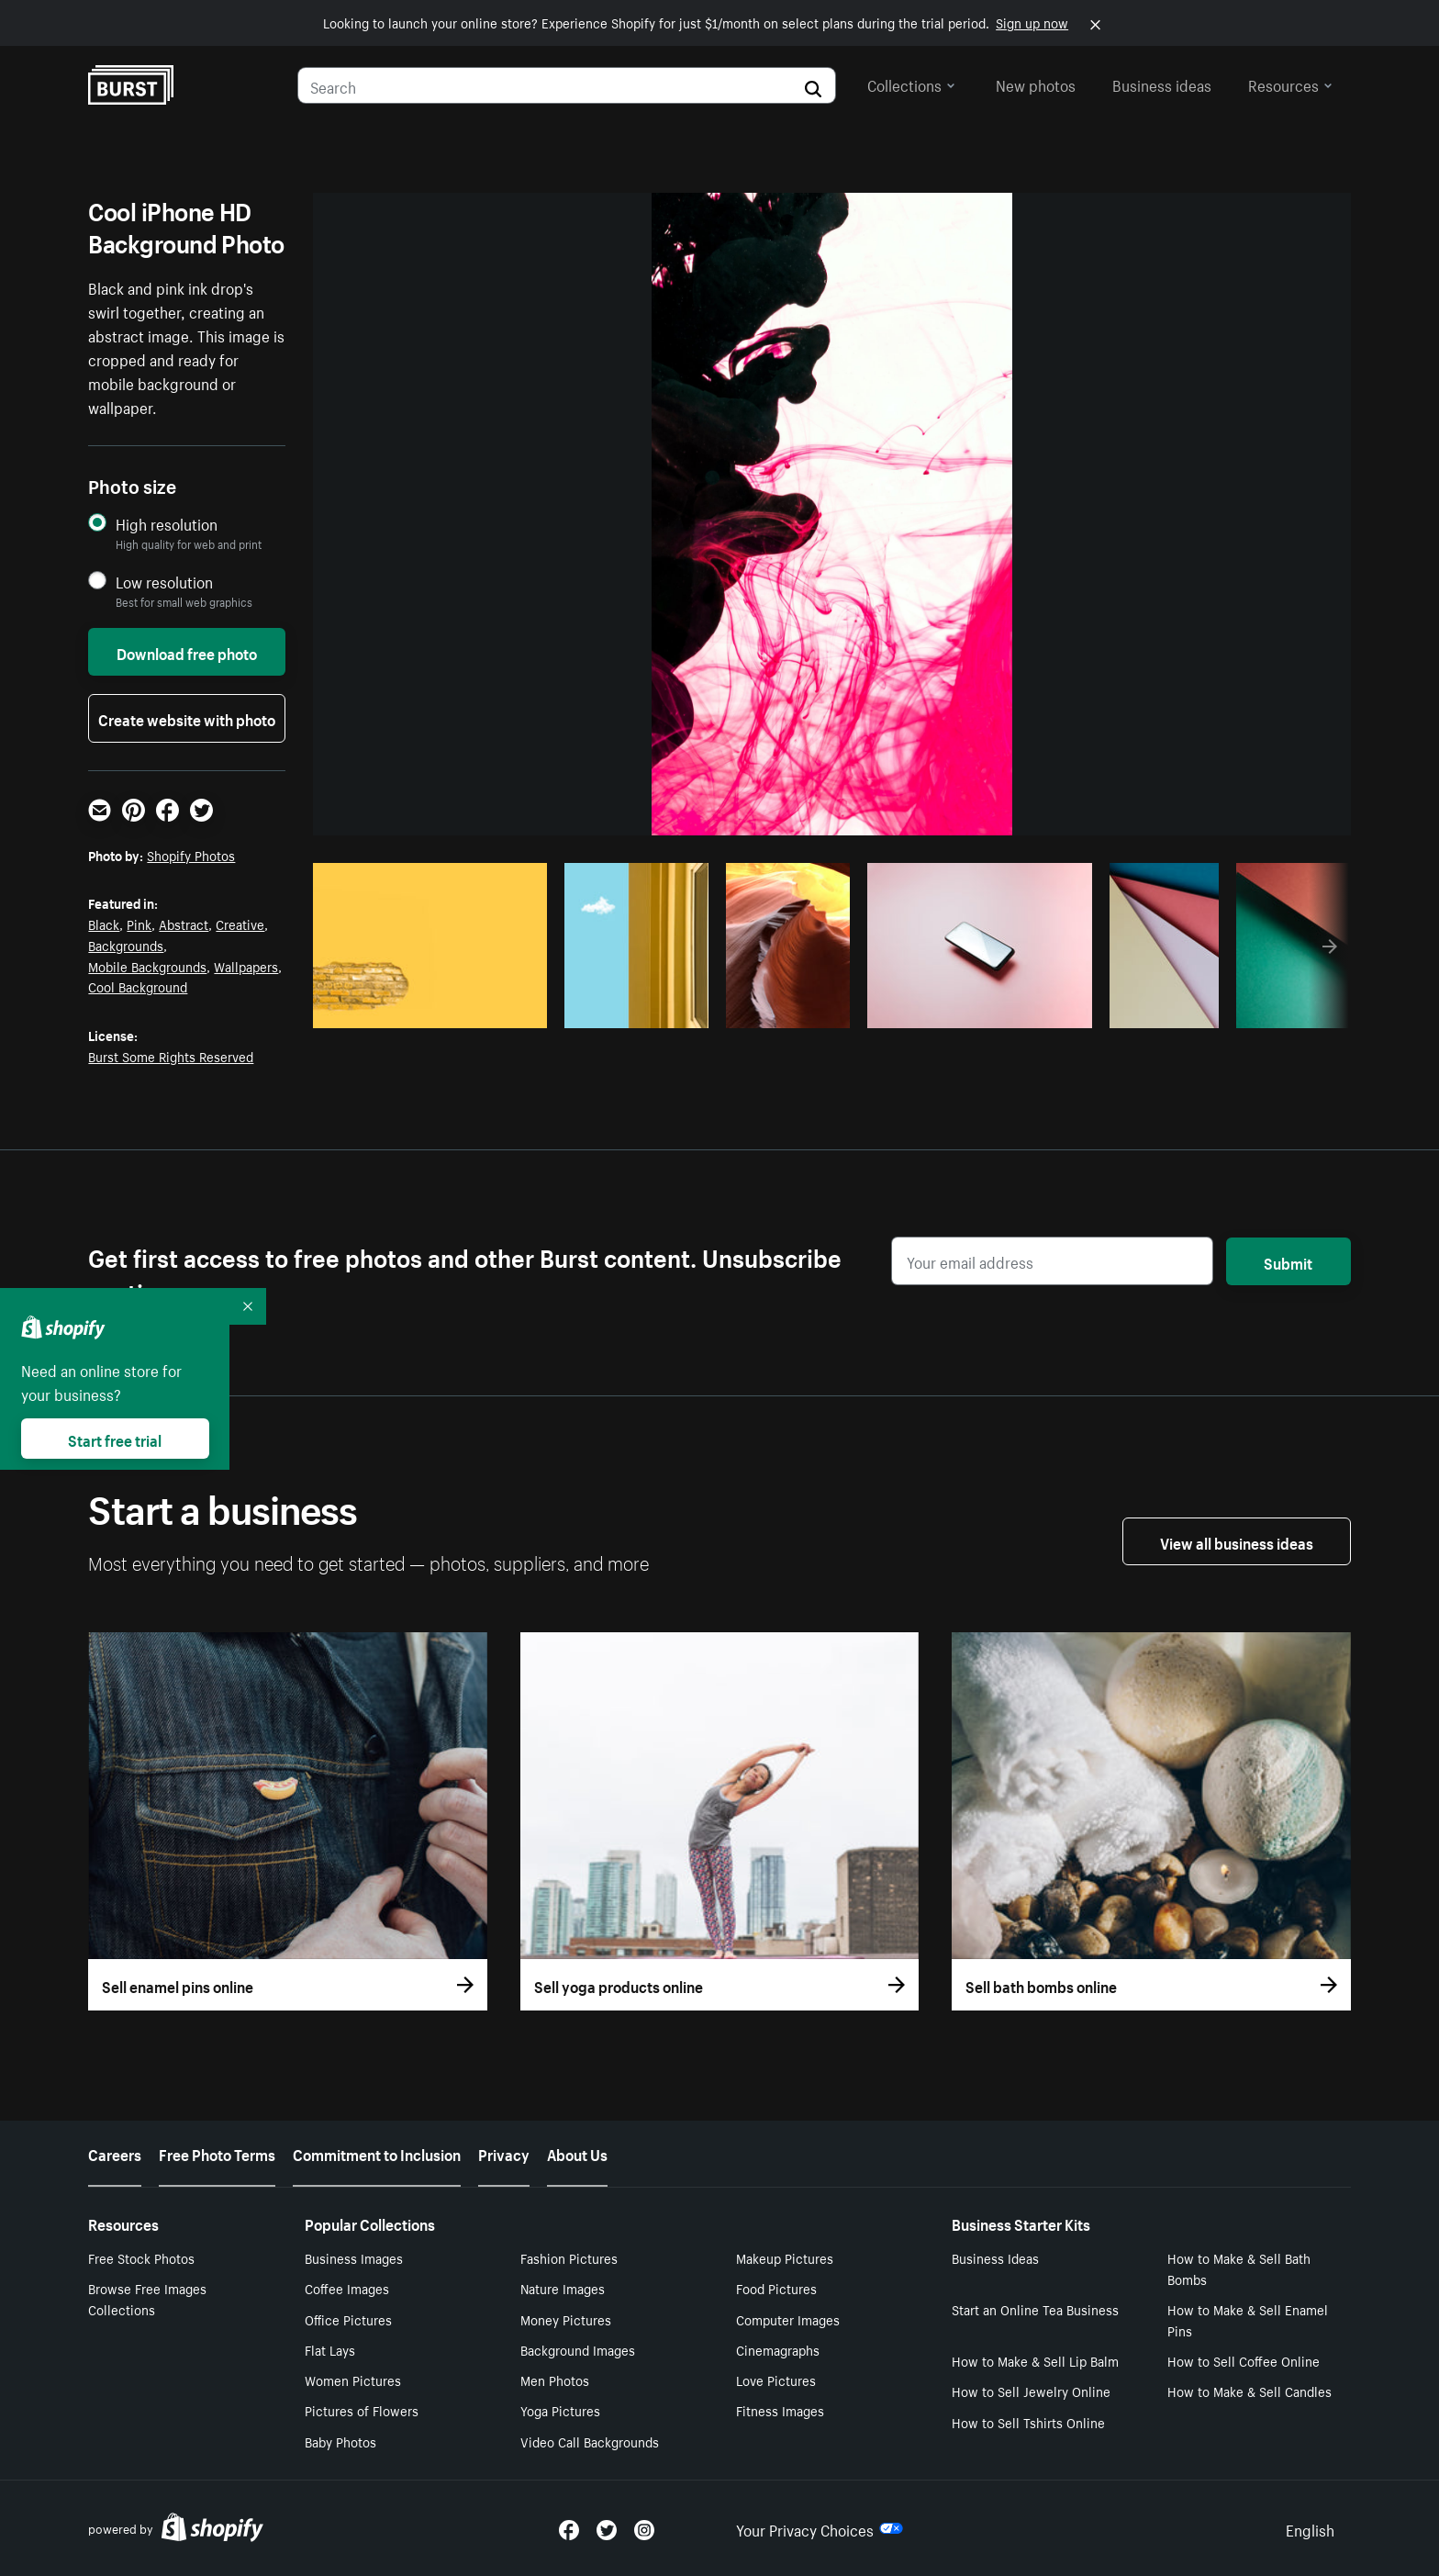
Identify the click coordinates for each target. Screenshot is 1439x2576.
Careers (114, 2153)
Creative (240, 923)
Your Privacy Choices (819, 2528)
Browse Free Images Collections (147, 2298)
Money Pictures (565, 2319)
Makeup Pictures (784, 2257)
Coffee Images (347, 2288)
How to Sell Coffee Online (1243, 2360)
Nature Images (562, 2288)
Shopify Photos (191, 855)
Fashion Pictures (569, 2257)
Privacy (504, 2153)
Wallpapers (246, 966)
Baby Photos (340, 2441)
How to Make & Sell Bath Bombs (1239, 2268)
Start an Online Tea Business (1035, 2309)
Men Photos (554, 2379)
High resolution (167, 523)
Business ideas (1161, 83)
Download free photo (187, 652)
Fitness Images (780, 2410)
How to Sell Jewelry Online (1031, 2390)
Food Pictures (776, 2288)
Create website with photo (186, 718)
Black (103, 923)
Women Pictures (353, 2379)
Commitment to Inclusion (377, 2153)
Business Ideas (995, 2257)
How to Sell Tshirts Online (1028, 2422)
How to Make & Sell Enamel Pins (1247, 2319)
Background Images (577, 2349)
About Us (577, 2153)
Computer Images (788, 2319)
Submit (1288, 1261)
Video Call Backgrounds (589, 2441)
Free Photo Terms (217, 2153)
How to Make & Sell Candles (1249, 2390)
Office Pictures (348, 2319)
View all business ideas (1236, 1541)
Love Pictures (776, 2379)
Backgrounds (125, 945)
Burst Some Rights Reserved (170, 1056)
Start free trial (115, 1438)
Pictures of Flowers (361, 2410)
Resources (1290, 83)
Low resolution (164, 581)
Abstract (183, 923)
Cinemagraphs (778, 2349)
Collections (911, 83)
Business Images (354, 2257)
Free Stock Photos (141, 2257)
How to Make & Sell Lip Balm (1035, 2360)
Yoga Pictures (560, 2410)
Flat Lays (330, 2349)
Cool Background (137, 986)
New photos (1036, 83)
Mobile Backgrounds (147, 966)
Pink (139, 923)
